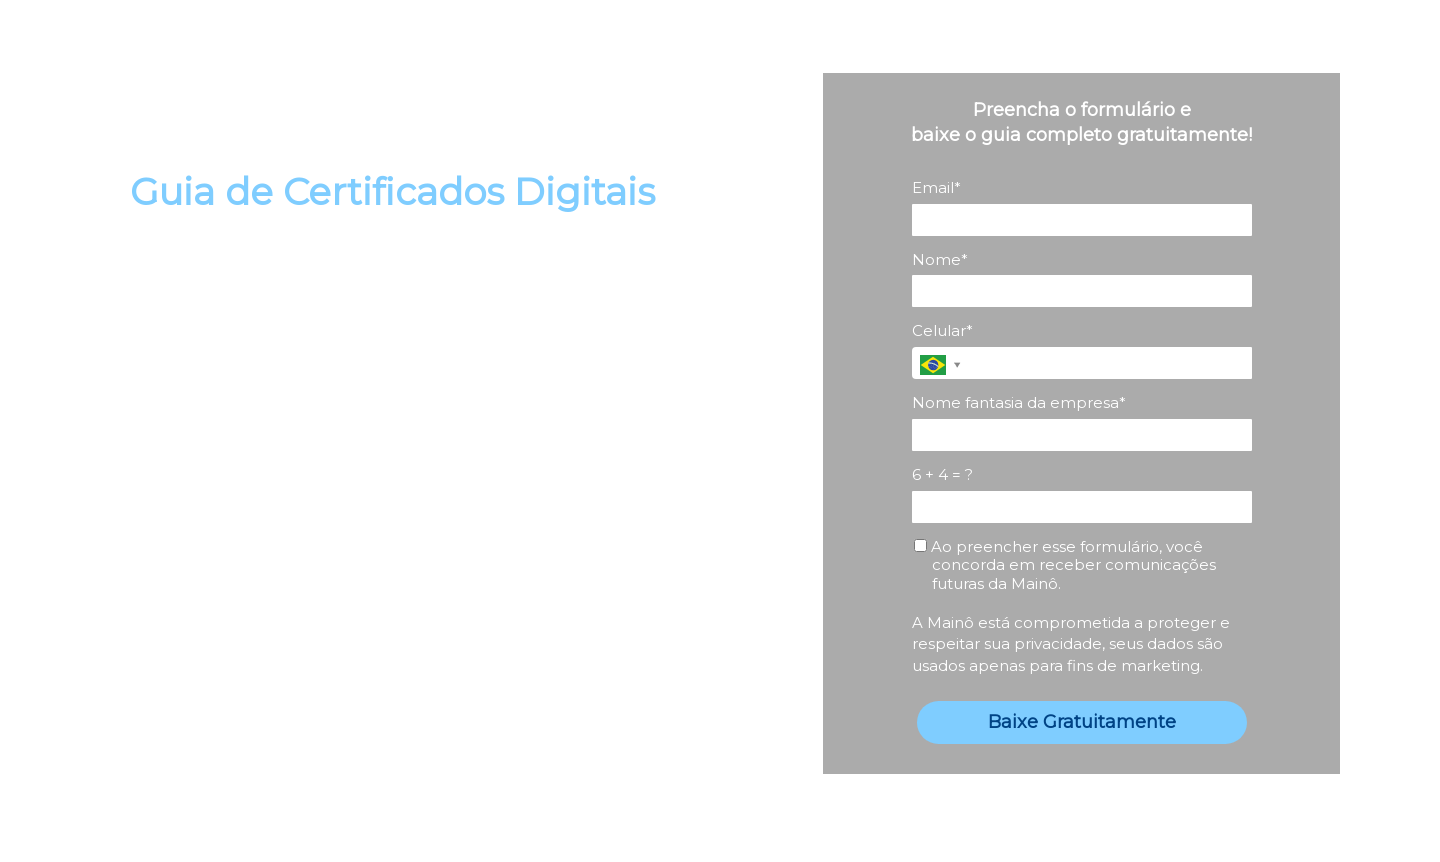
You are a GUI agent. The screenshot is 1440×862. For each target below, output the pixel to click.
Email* (936, 188)
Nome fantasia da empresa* (1019, 403)
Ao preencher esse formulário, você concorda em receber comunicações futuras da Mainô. (1065, 566)
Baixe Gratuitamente (1082, 722)
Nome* (940, 260)
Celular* (942, 331)
